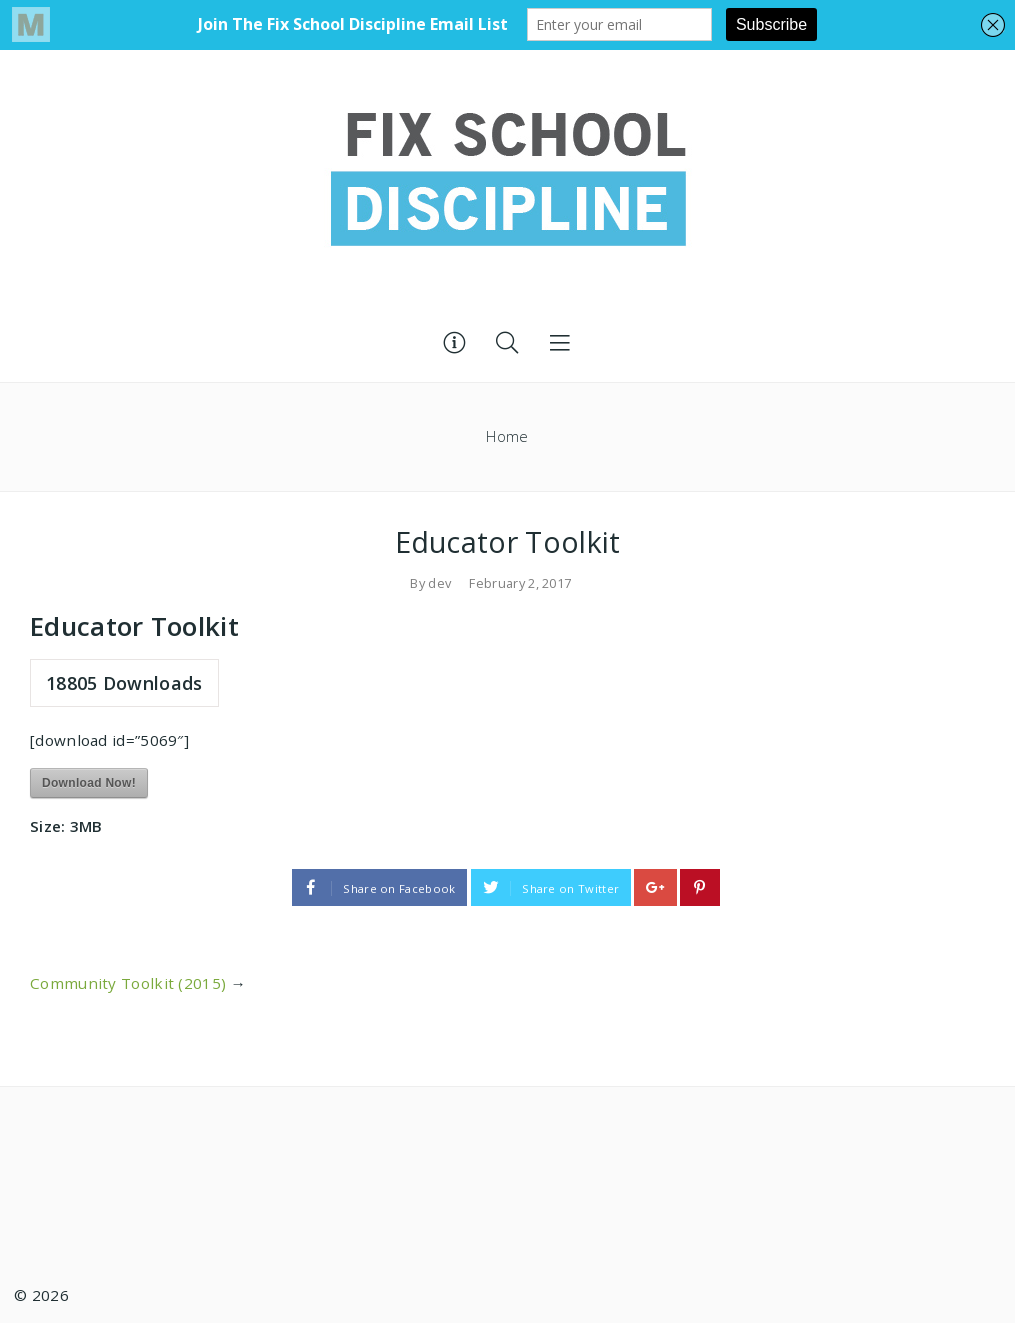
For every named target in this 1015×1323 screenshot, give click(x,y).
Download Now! (89, 783)
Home (507, 436)
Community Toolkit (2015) (128, 983)
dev (439, 583)
